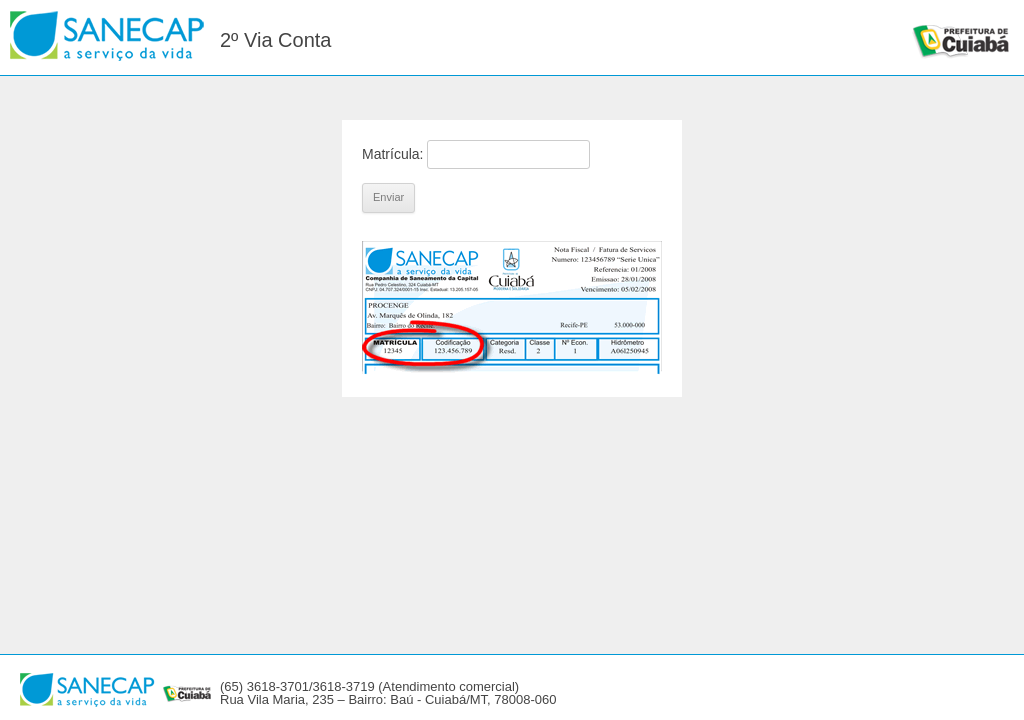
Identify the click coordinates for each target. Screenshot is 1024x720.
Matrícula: (392, 154)
